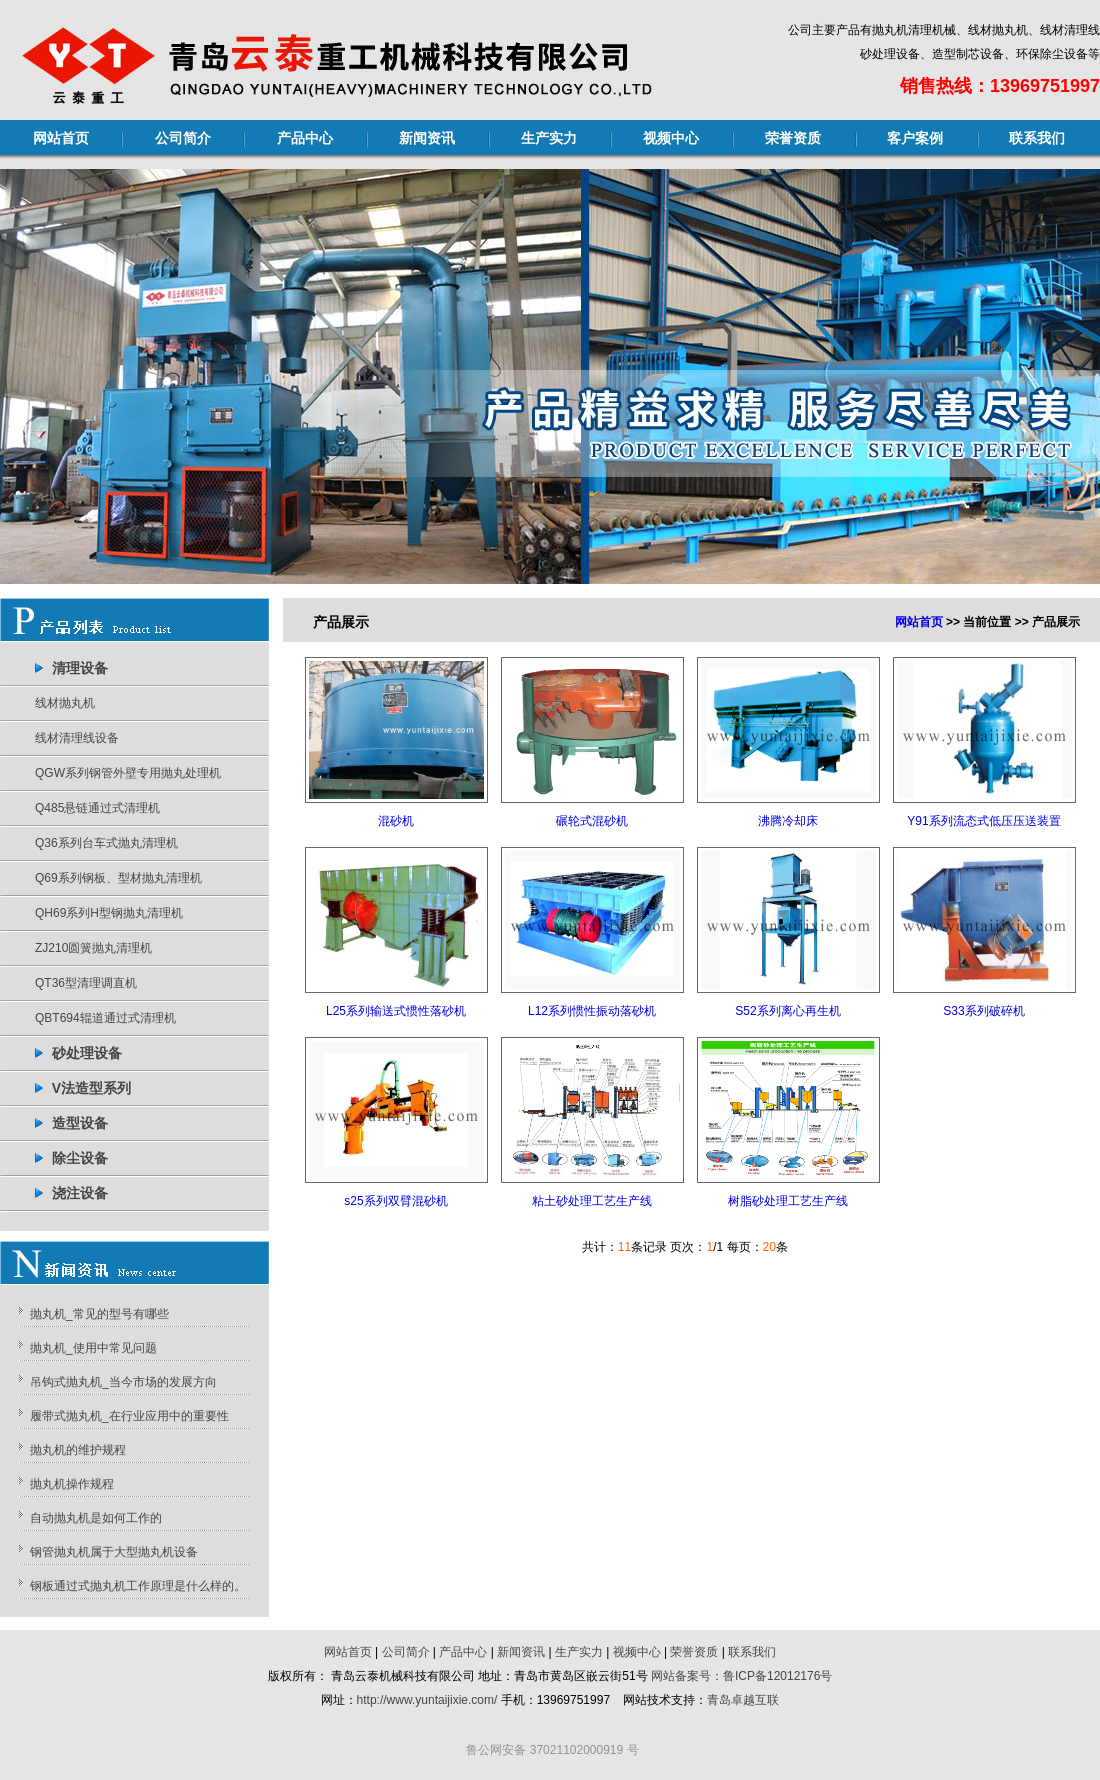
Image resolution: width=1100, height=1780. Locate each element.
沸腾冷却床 (788, 821)
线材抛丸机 (65, 703)
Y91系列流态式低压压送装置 (983, 821)
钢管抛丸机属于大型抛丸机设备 (114, 1552)
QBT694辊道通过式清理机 (105, 1018)
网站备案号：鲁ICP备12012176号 (741, 1676)
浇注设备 (80, 1193)
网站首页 (61, 138)
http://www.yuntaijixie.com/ (427, 1700)
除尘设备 (80, 1158)
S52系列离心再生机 (787, 1011)
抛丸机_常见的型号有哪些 (99, 1314)
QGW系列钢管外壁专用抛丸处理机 (128, 773)
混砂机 (396, 821)
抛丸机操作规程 (72, 1484)
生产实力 (549, 138)
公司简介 (183, 138)
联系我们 (1037, 138)
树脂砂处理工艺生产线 (788, 1201)
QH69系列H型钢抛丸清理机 (109, 913)
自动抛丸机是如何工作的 (96, 1518)
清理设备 (80, 668)
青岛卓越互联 (743, 1700)
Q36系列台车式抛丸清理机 (106, 843)
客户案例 (915, 138)
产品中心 (305, 138)
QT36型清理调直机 (86, 983)
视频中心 (671, 138)
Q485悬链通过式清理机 (97, 808)
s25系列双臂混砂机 (395, 1201)
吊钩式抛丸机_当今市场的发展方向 (123, 1382)
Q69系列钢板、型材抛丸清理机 (118, 878)
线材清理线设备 (77, 738)
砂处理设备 (87, 1053)
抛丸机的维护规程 (78, 1450)
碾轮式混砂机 (592, 821)
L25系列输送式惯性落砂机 (396, 1011)
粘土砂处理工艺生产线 (592, 1201)
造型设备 (80, 1123)
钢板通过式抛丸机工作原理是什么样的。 (138, 1586)
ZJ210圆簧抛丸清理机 (93, 948)
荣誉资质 (793, 138)
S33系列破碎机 (983, 1011)
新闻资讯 (427, 138)
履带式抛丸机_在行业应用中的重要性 (129, 1416)
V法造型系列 (91, 1088)
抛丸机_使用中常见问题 (93, 1348)
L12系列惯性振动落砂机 (592, 1011)
